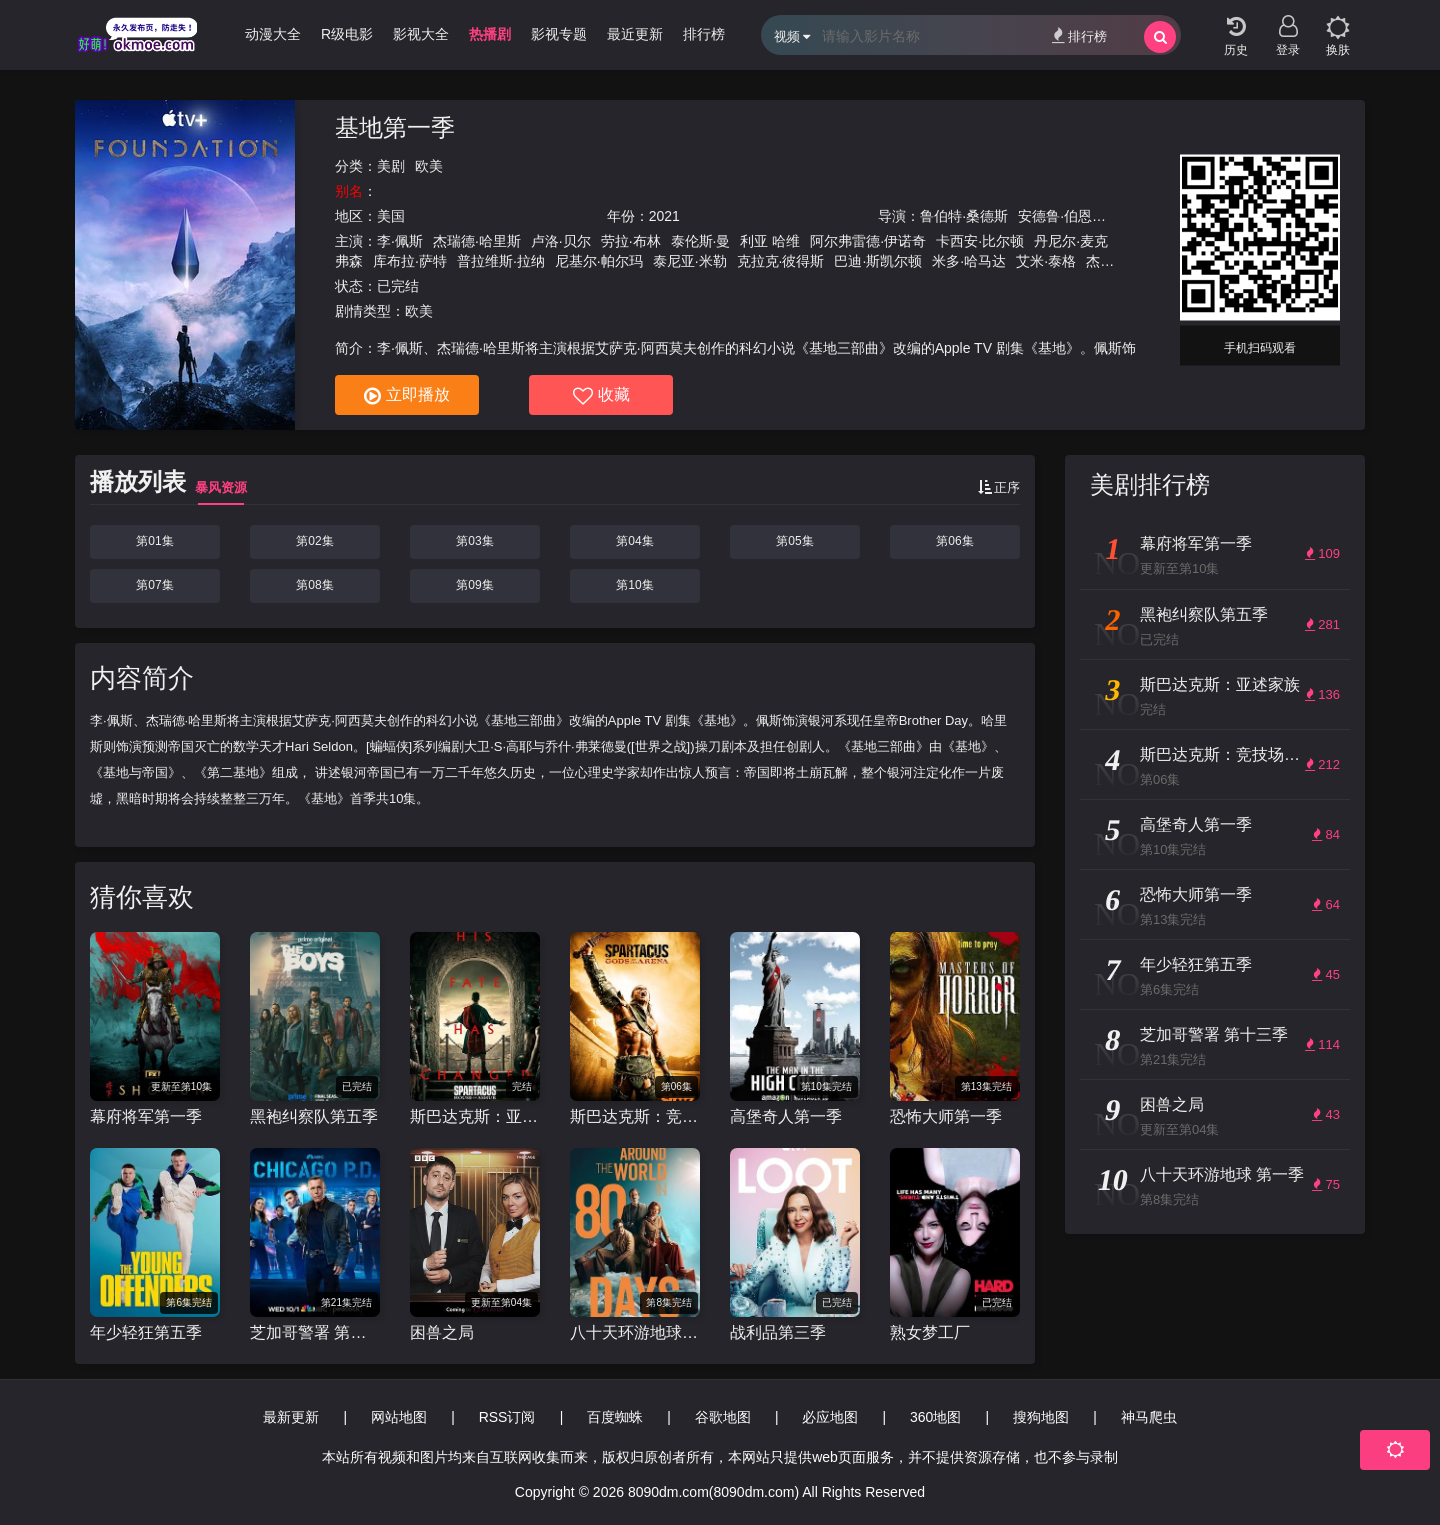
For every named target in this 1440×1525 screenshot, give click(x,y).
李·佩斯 (400, 241)
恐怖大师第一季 (946, 1116)
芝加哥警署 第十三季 (315, 1332)
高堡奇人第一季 (786, 1116)
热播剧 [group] (490, 34)
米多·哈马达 (969, 261)
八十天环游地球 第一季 (635, 1332)
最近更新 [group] (635, 34)
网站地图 (399, 1417)
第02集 (314, 541)
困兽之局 (442, 1332)
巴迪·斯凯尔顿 (878, 261)
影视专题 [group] (559, 34)
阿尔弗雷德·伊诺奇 (868, 241)
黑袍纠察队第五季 (314, 1116)
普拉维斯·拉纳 (501, 261)
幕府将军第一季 (146, 1116)
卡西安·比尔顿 (980, 241)
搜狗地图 (1041, 1417)
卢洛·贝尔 (561, 241)
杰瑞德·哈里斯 (477, 241)
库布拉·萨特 (410, 261)
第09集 (474, 585)
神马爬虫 (1149, 1417)
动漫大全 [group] (273, 34)
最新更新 (291, 1417)
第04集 (634, 541)
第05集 (794, 541)
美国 (391, 216)
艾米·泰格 (1046, 261)
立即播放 (407, 396)
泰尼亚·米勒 (690, 261)
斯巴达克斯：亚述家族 (475, 1116)
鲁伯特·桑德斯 (964, 216)
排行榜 (1079, 35)
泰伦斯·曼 (701, 241)
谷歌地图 (723, 1417)
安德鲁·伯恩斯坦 (1069, 216)
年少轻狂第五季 (146, 1332)
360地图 (935, 1417)
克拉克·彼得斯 (781, 261)
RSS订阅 (507, 1417)
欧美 (429, 166)
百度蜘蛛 (615, 1417)
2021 (664, 216)
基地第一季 (395, 127)
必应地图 (830, 1417)
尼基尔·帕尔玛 (599, 261)
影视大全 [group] (421, 34)
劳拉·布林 (631, 241)
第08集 (314, 585)
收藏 (601, 396)
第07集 (154, 585)
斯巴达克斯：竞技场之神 (635, 1116)
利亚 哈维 (770, 241)
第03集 (474, 541)
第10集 (634, 585)
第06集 (954, 541)
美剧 (391, 166)
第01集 (154, 541)
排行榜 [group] (704, 34)
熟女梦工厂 (930, 1332)
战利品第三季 (778, 1332)
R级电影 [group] (347, 34)
